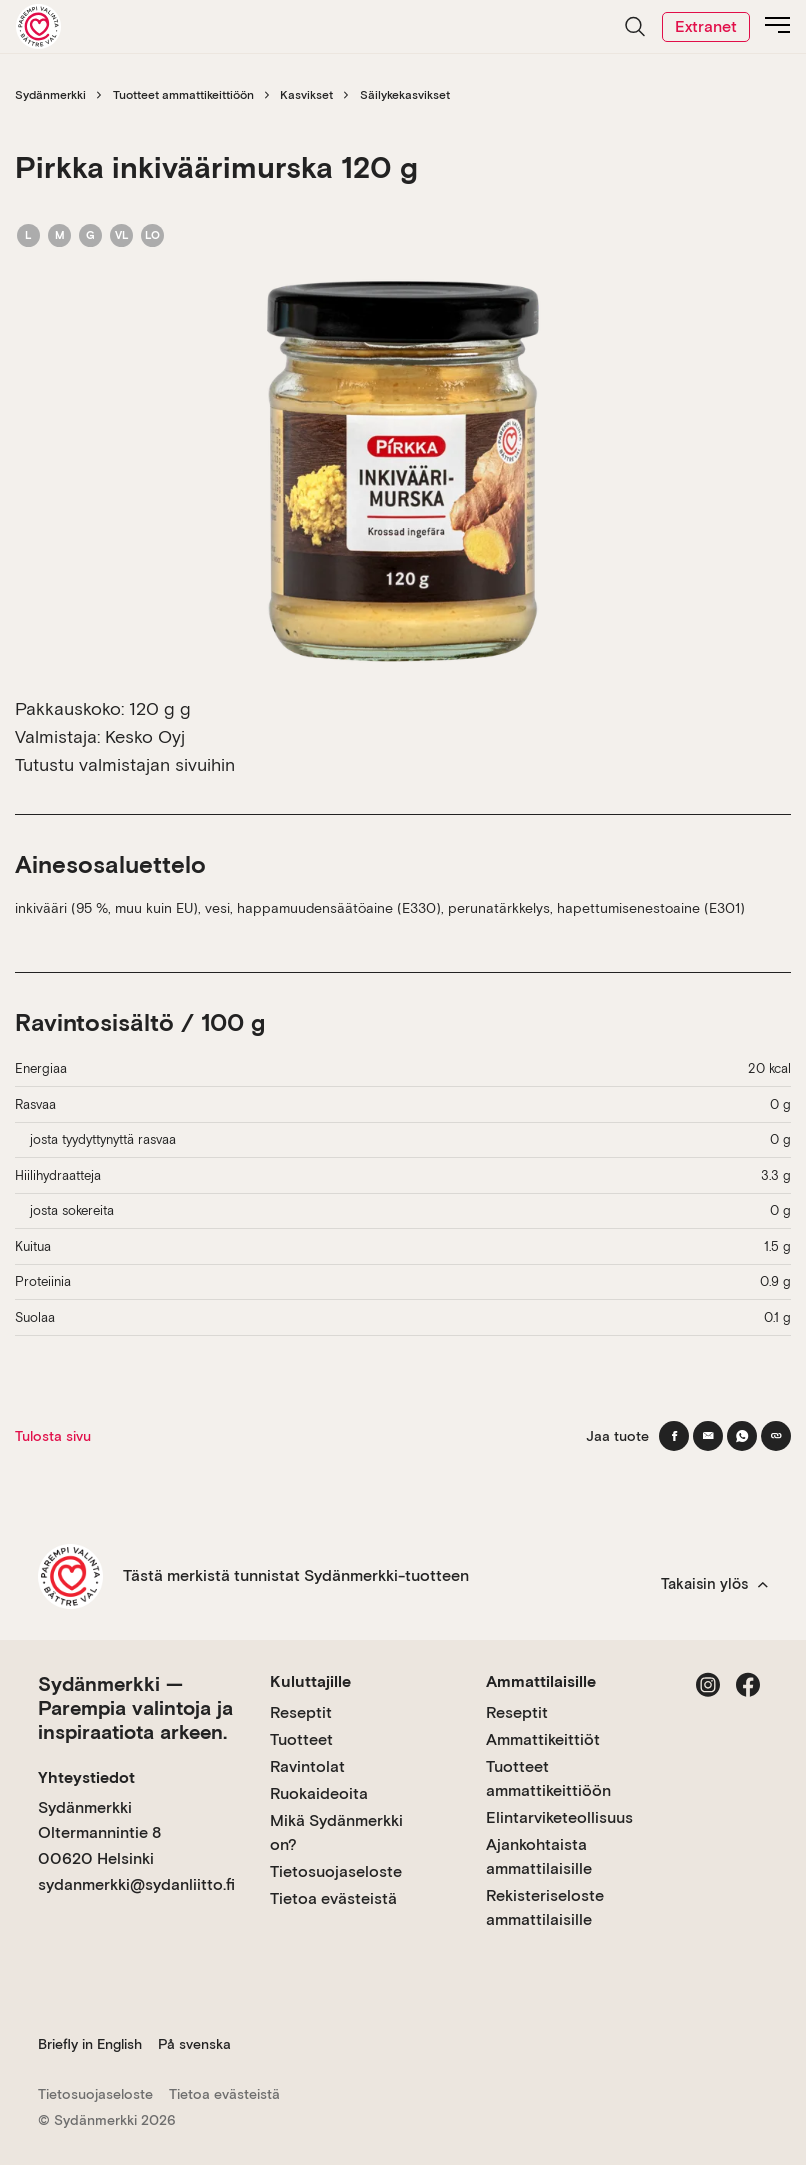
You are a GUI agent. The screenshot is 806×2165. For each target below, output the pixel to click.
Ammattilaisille (541, 1681)
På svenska (194, 2044)
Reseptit (301, 1712)
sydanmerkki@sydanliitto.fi (136, 1884)
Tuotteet (301, 1739)
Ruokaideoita (319, 1793)
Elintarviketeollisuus (559, 1817)
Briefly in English (90, 2044)
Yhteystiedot (86, 1777)
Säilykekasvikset (405, 95)
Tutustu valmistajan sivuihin (125, 764)
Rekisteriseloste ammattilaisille (545, 1907)
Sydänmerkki (50, 95)
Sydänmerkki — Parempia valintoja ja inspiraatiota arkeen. (135, 1708)
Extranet (706, 26)
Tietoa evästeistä (333, 1898)
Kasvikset (306, 95)
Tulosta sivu (53, 1436)
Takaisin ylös (714, 1584)
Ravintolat (307, 1766)
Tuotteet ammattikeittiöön (183, 95)
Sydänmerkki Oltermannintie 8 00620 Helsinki (99, 1833)
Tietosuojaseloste (336, 1871)
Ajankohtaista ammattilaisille (539, 1856)
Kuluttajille (310, 1681)
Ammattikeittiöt (543, 1739)
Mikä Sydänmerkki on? (336, 1832)
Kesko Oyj (145, 736)
